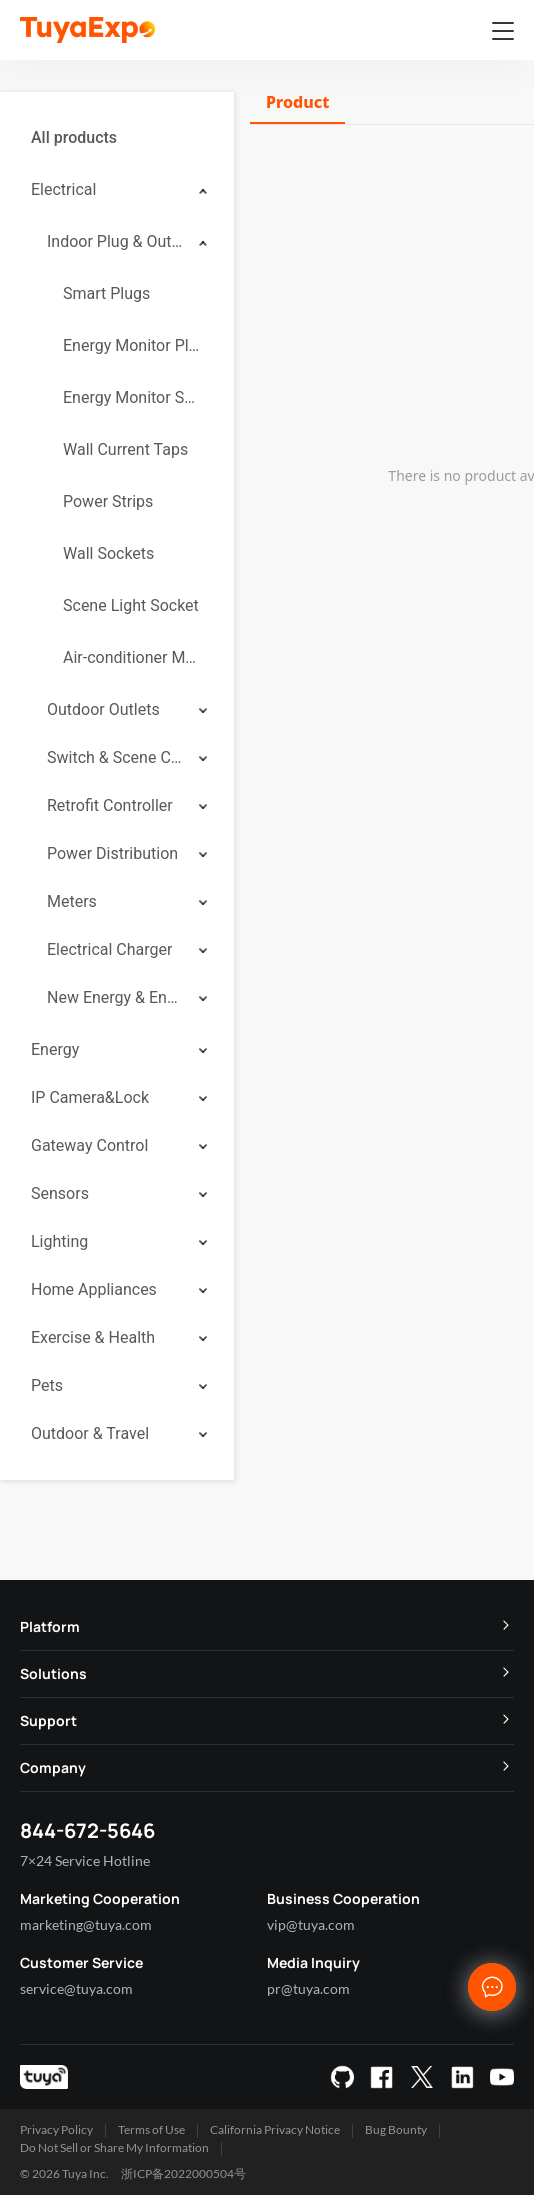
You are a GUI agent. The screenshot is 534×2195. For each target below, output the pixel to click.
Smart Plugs (106, 293)
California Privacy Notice (275, 2129)
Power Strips (108, 501)
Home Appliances (94, 1289)
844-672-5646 (87, 1830)
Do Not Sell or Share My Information (114, 2147)
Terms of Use (151, 2129)
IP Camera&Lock (90, 1097)
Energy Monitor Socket (133, 397)
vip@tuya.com (311, 1924)
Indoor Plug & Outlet (116, 241)
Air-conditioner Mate (133, 657)
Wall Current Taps (125, 449)
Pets (47, 1385)
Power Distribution (112, 853)
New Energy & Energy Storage (116, 997)
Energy (55, 1049)
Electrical (63, 189)
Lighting (59, 1241)
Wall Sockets (108, 553)
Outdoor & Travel (90, 1433)
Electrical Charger (109, 949)
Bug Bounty (396, 2129)
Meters (72, 901)
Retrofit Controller (110, 805)
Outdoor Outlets (103, 709)
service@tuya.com (76, 1988)
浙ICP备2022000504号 (183, 2173)
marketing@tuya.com (86, 1924)
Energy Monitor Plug (133, 345)
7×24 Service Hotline (85, 1860)
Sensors (60, 1193)
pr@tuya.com (308, 1988)
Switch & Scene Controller (116, 757)
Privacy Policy (56, 2129)
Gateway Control (89, 1145)
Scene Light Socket (131, 605)
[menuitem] (117, 138)
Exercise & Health (93, 1337)
